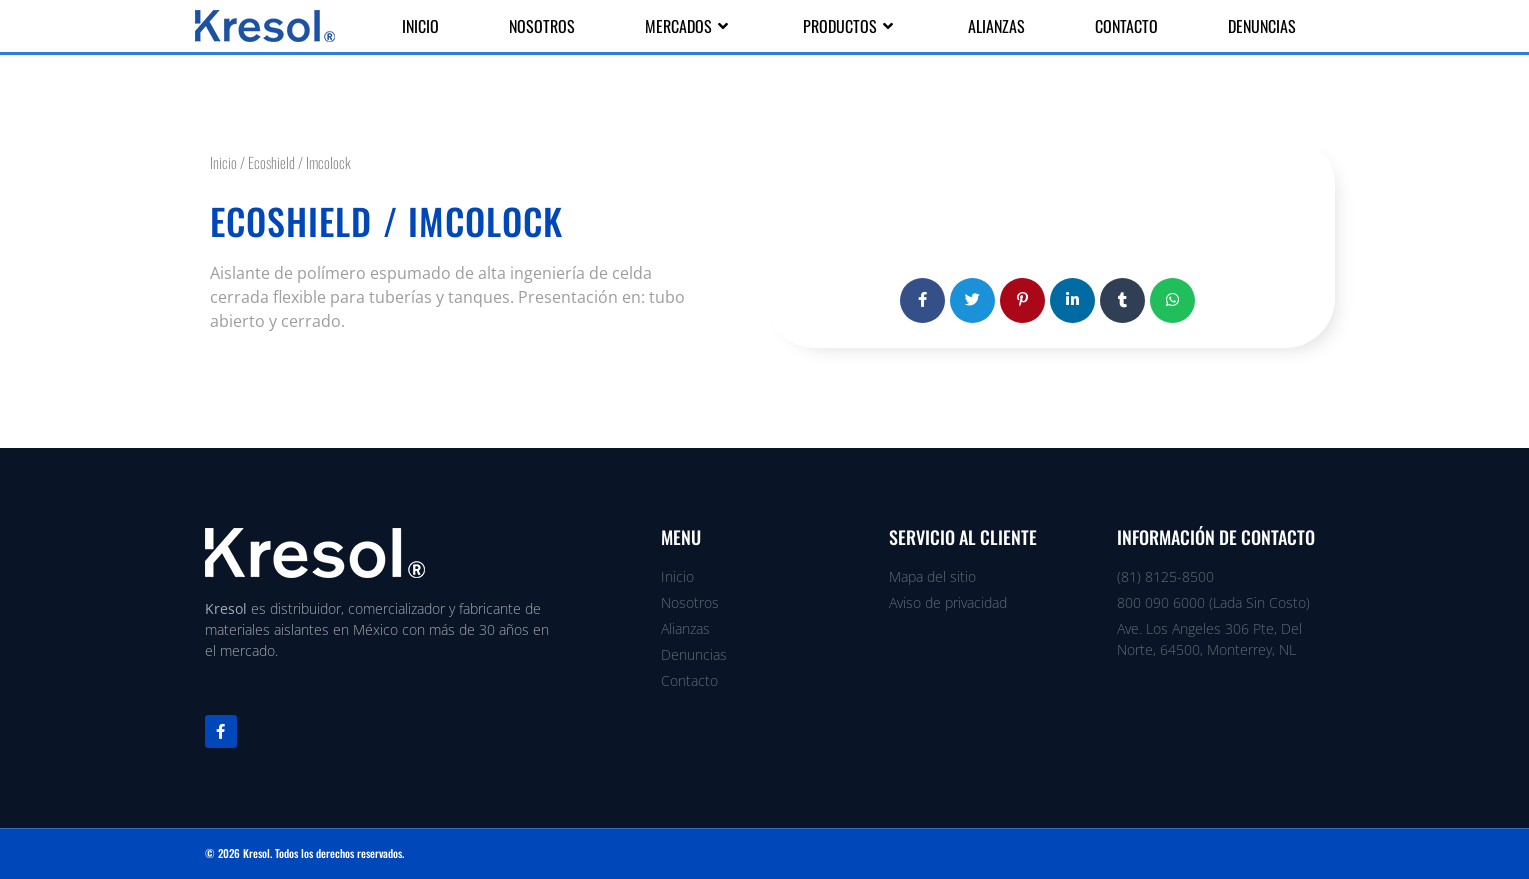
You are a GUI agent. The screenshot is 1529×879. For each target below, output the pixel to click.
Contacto (1126, 26)
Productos (850, 26)
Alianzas (996, 26)
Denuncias (1262, 26)
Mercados (689, 26)
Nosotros (542, 26)
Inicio (420, 26)
